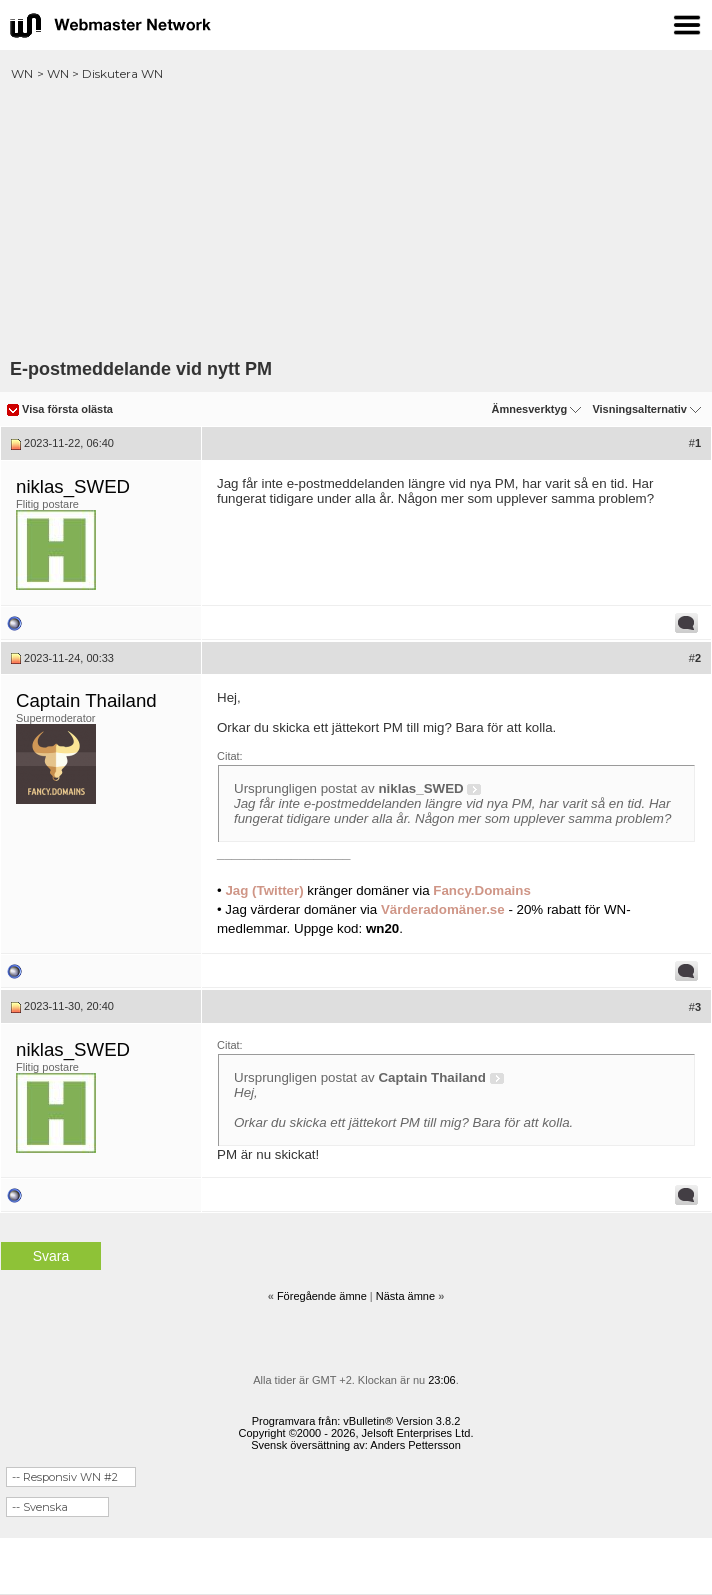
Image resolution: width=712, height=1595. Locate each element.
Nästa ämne (405, 1296)
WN (22, 73)
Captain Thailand (86, 700)
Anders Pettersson (415, 1445)
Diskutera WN (122, 73)
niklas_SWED (73, 486)
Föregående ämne (322, 1296)
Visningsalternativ (639, 409)
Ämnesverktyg (529, 409)
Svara (51, 1256)
